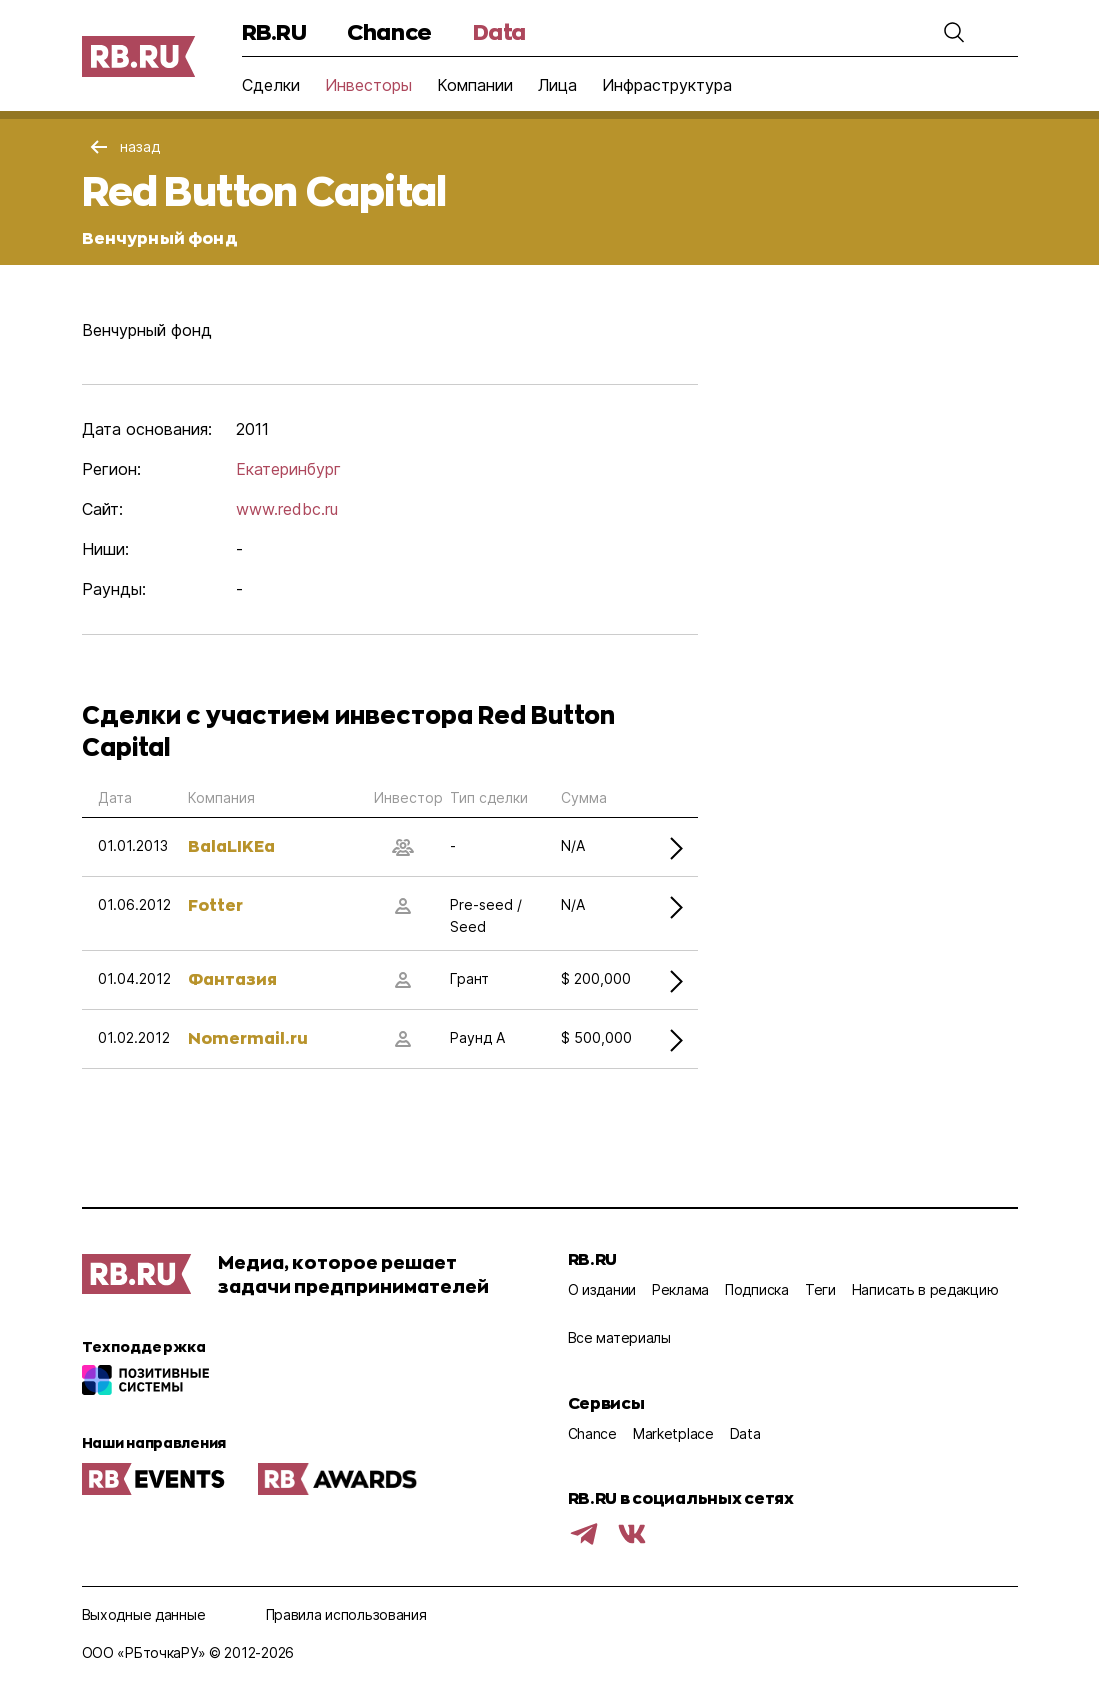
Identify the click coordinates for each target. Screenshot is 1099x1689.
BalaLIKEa (231, 845)
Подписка (757, 1289)
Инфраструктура (667, 85)
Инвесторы (368, 85)
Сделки (271, 85)
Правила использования (346, 1614)
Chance (389, 31)
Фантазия (232, 978)
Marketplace (673, 1433)
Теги (820, 1289)
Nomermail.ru (248, 1037)
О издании (602, 1289)
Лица (557, 85)
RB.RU (274, 31)
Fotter (215, 904)
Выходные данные (144, 1614)
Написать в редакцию (925, 1289)
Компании (475, 85)
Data (499, 31)
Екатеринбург (288, 469)
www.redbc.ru (287, 509)
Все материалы (619, 1337)
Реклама (680, 1289)
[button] (954, 32)
